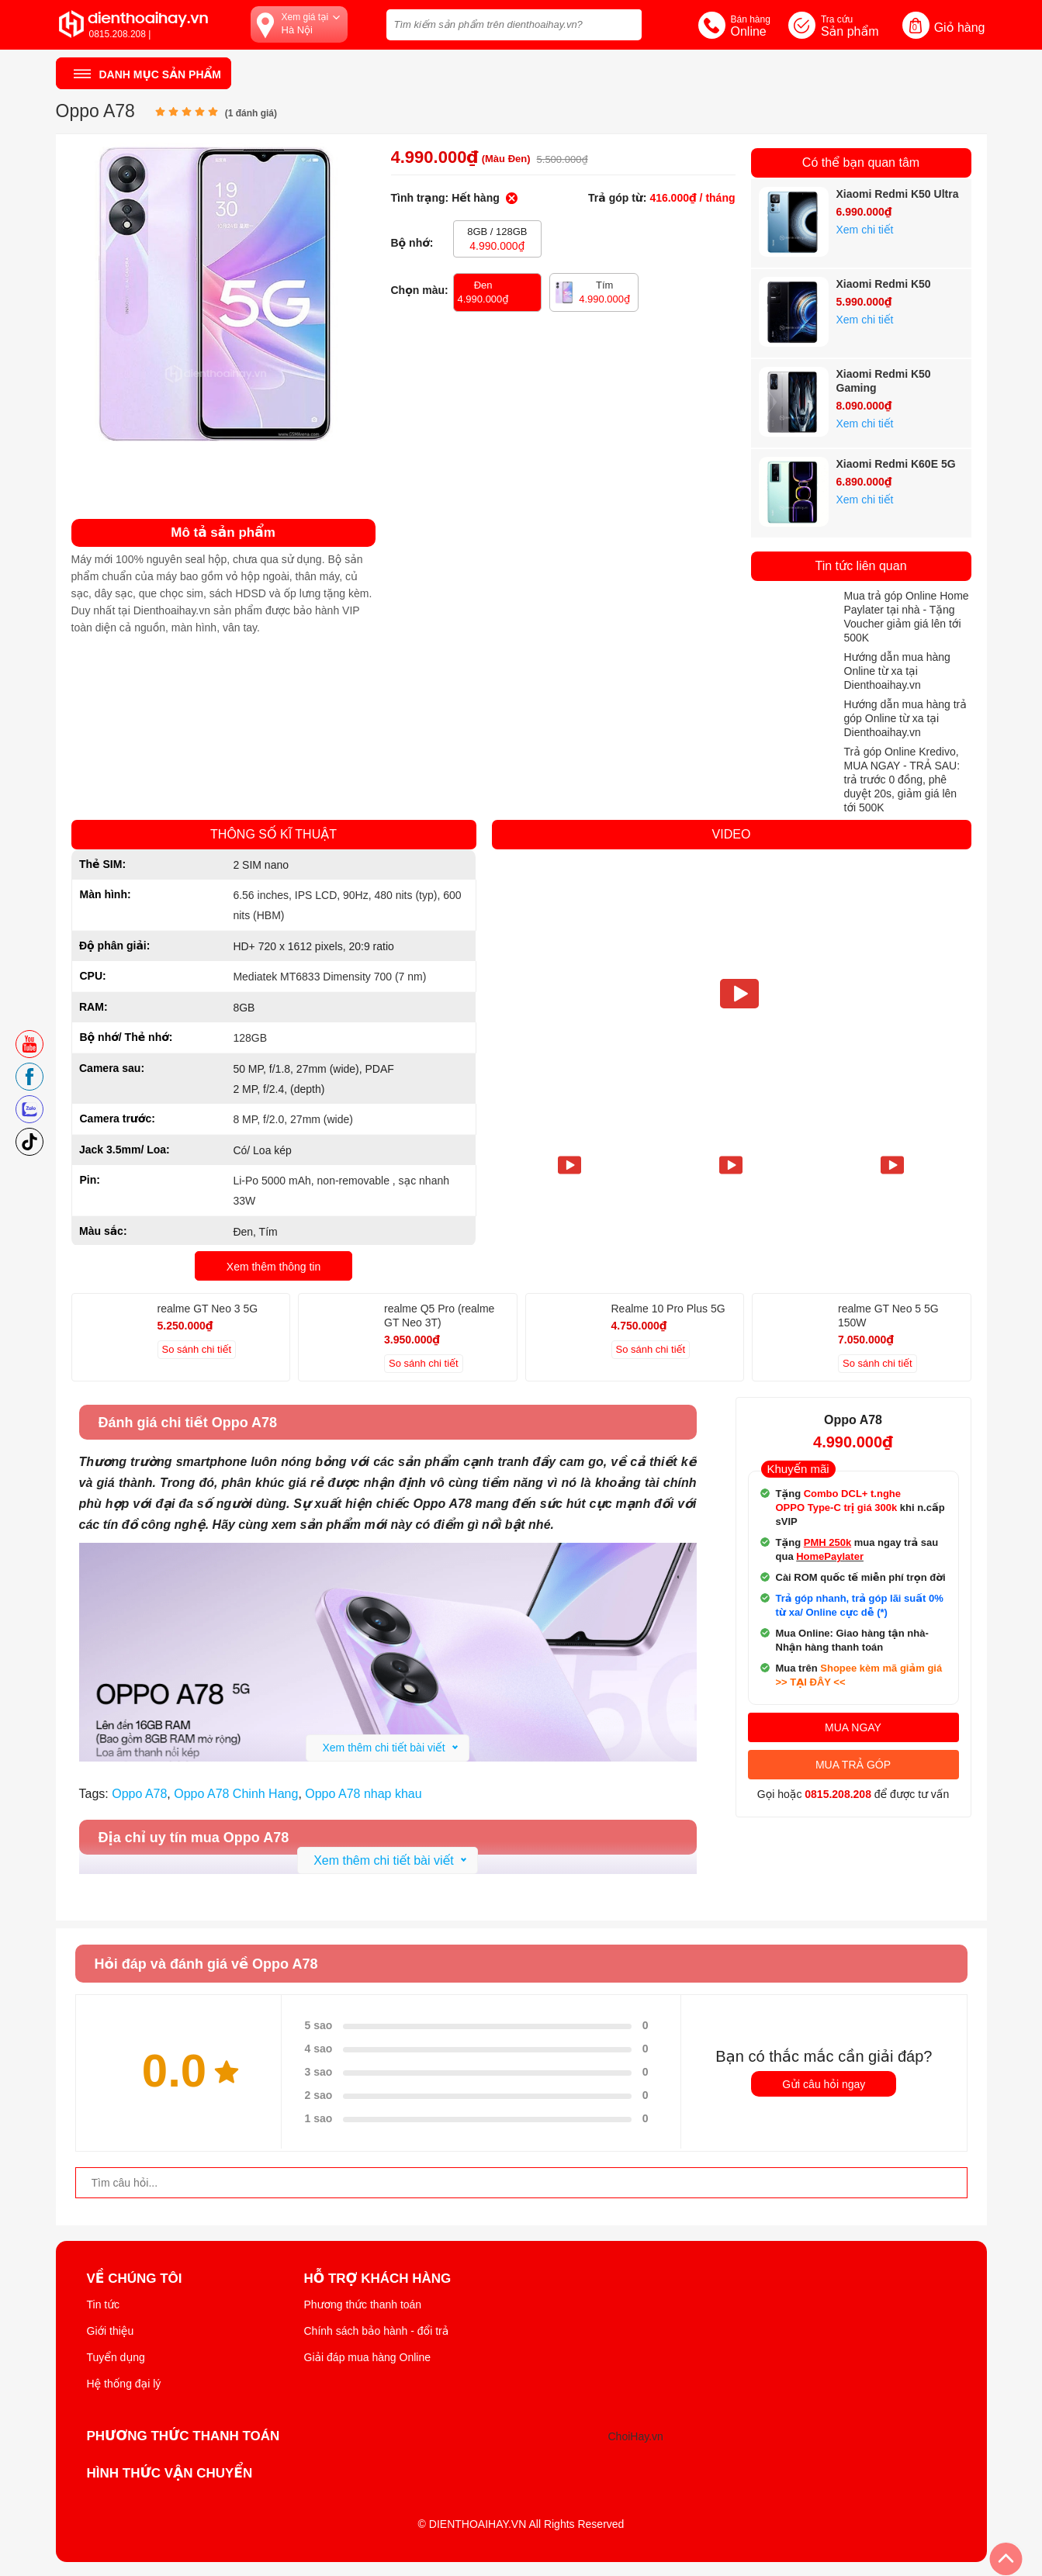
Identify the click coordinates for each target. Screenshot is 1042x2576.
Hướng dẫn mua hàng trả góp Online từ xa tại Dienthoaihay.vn (905, 718)
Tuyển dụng (116, 2357)
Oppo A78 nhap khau (363, 1793)
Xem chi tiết (865, 229)
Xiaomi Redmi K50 (883, 284)
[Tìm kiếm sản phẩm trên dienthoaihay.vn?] (514, 24)
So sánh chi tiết (197, 1349)
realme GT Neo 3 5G (208, 1308)
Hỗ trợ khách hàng (378, 2279)
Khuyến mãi (798, 1468)
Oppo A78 (139, 1793)
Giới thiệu (110, 2331)
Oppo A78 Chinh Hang (236, 1793)
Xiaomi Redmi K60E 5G (896, 464)
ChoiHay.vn (635, 2436)
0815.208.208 (838, 1794)
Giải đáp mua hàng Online (367, 2357)
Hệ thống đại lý (124, 2383)
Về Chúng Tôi (134, 2279)
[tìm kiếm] (625, 22)
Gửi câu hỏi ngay (823, 2084)
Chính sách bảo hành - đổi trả (376, 2331)
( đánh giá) (251, 113)
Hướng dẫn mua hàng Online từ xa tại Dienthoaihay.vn (897, 671)
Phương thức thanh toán (363, 2304)
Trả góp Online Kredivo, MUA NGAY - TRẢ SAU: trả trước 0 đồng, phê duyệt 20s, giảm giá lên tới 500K (902, 779)
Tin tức (103, 2304)
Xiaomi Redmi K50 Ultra (897, 194)
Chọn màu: (419, 290)
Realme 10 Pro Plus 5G (668, 1308)
